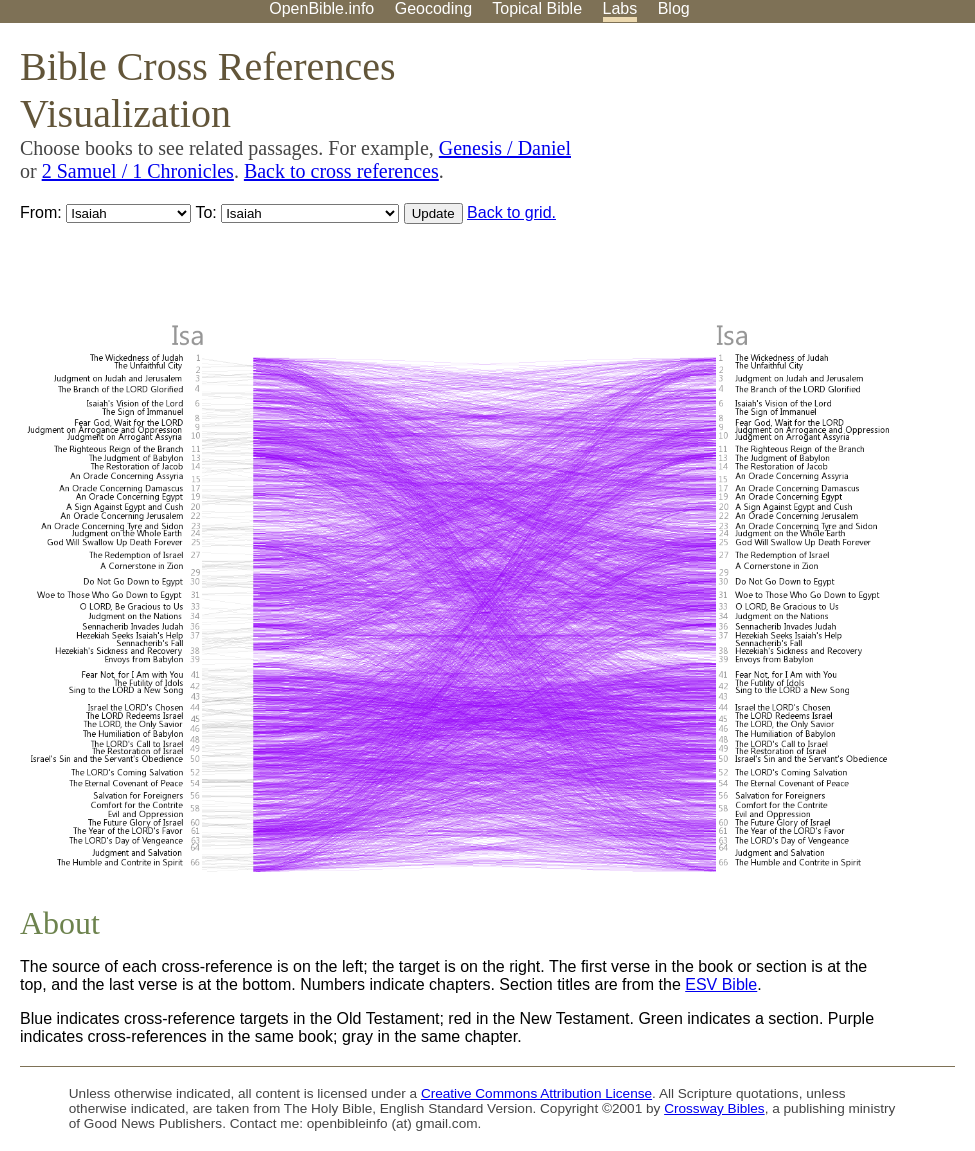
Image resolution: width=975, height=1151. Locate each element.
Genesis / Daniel (505, 148)
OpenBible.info (321, 8)
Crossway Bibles (714, 1108)
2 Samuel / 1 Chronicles (138, 171)
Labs (620, 8)
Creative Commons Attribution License (536, 1093)
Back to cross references (341, 171)
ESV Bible (721, 984)
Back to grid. (511, 212)
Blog (674, 8)
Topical (537, 8)
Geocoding (433, 8)
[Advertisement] (773, 179)
